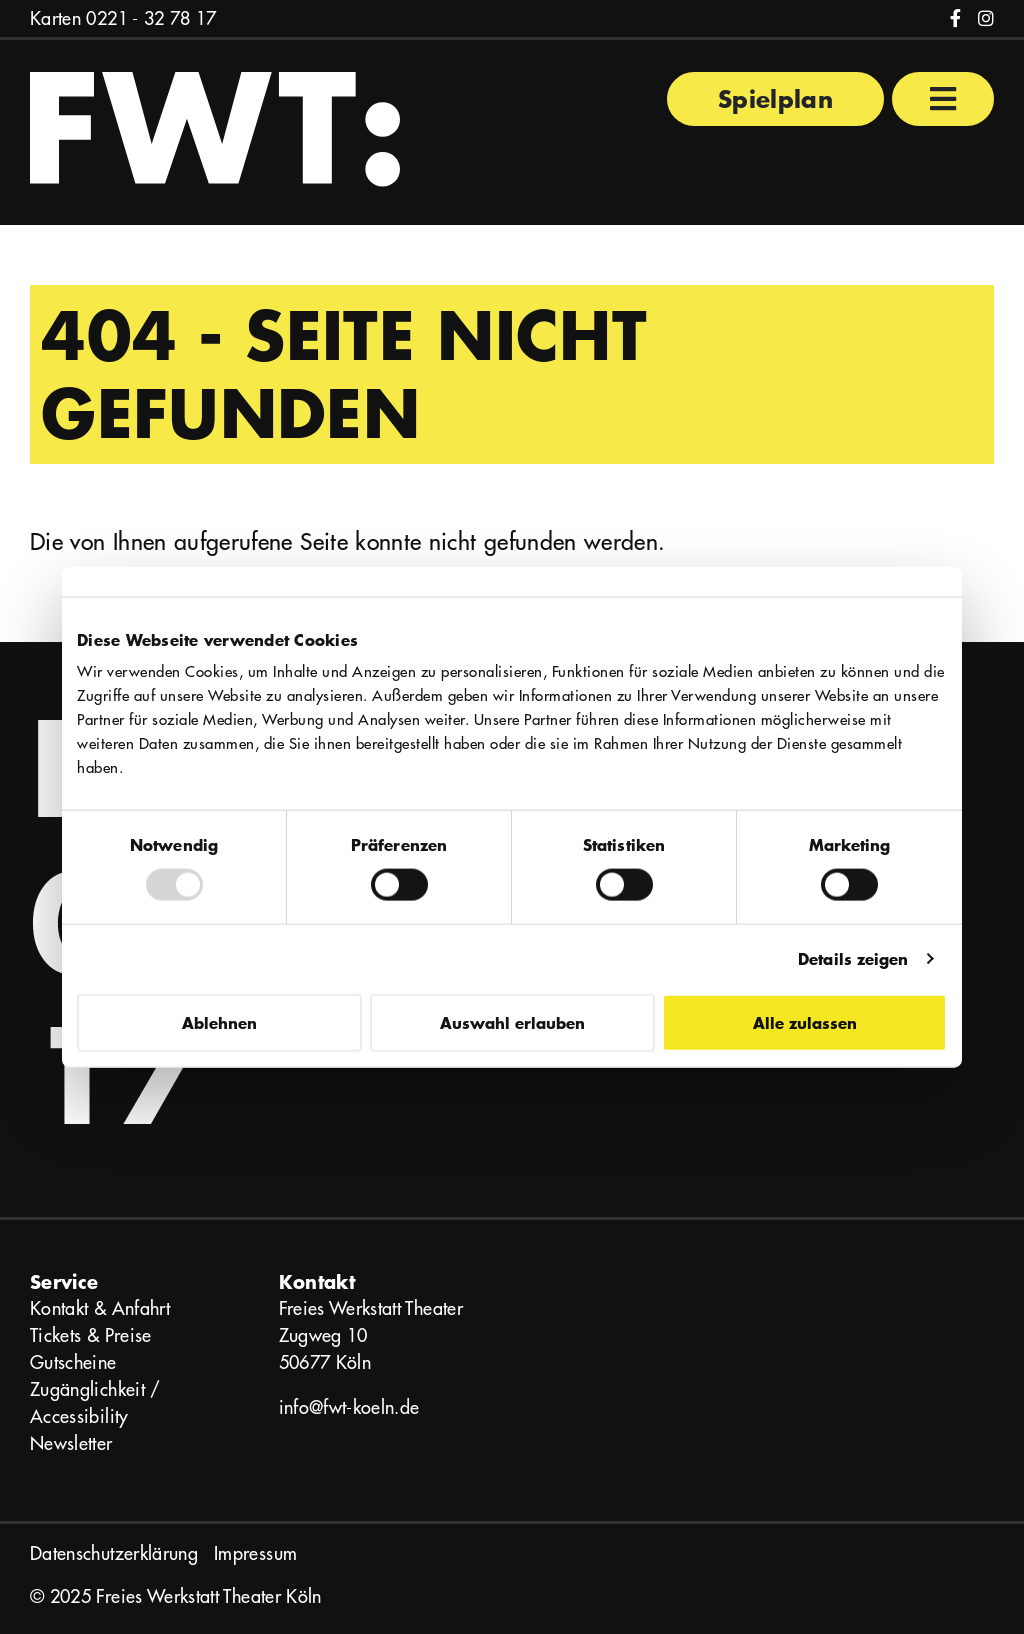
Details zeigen (853, 958)
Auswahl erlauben (512, 1021)
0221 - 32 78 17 (151, 18)
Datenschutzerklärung (114, 1553)
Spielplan (775, 98)
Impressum (255, 1553)
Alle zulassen (805, 1021)
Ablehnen (219, 1021)
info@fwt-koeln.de (349, 1407)
